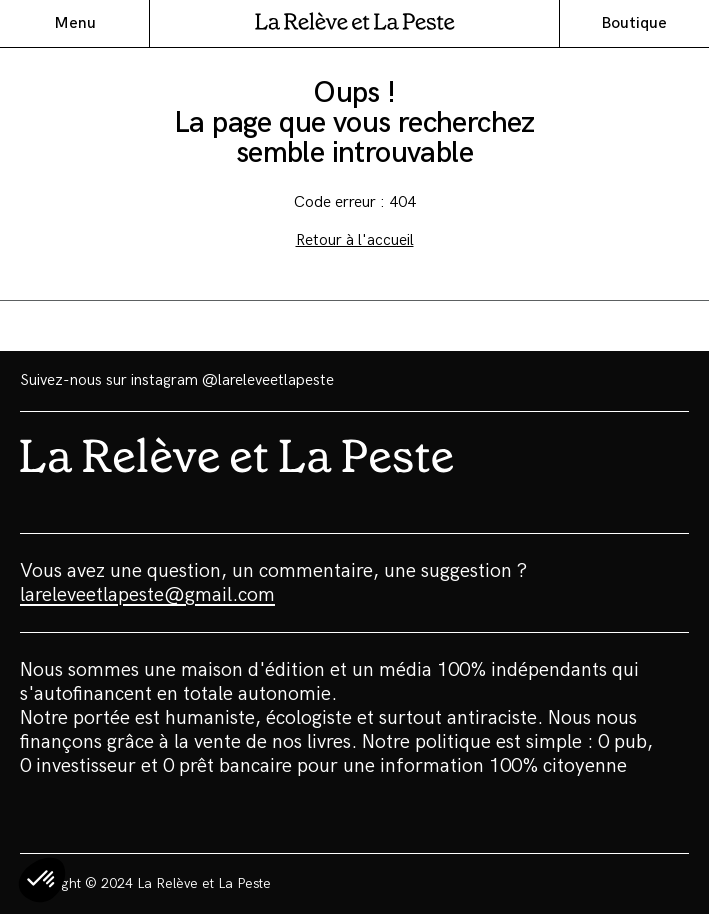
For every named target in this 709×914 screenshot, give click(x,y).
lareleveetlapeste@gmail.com (147, 595)
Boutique (634, 23)
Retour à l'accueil (355, 240)
